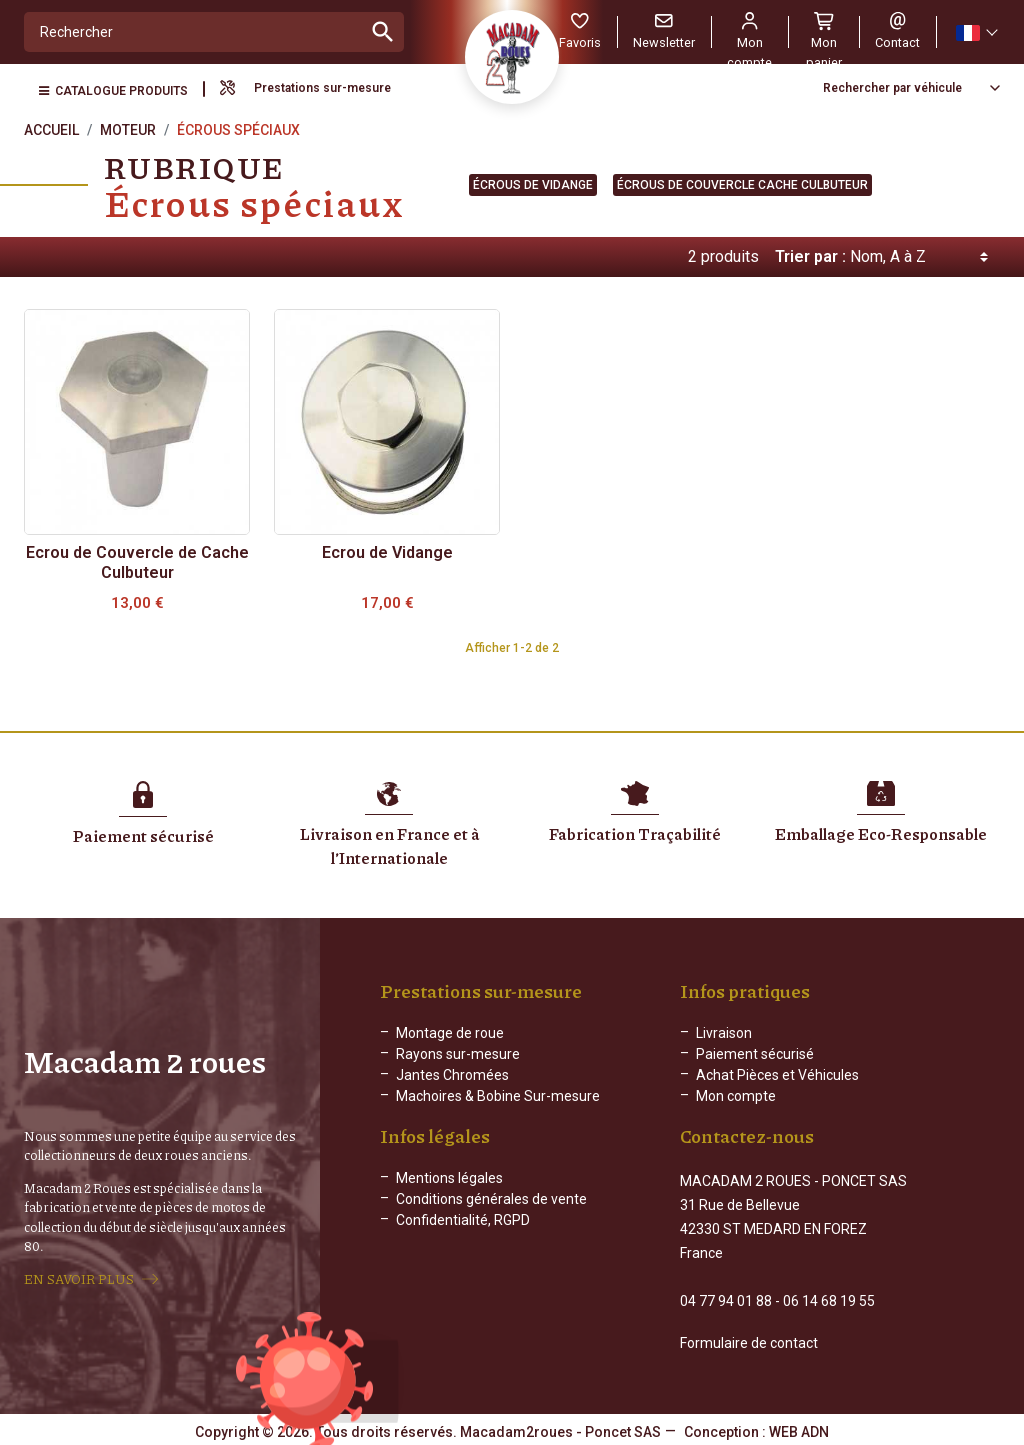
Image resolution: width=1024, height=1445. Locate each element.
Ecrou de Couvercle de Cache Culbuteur (137, 562)
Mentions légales (449, 1194)
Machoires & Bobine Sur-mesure (498, 1096)
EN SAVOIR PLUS (79, 1278)
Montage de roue (450, 1033)
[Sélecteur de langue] (976, 32)
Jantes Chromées (452, 1075)
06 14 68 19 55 (829, 1299)
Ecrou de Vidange (387, 552)
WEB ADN (799, 1430)
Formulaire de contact (749, 1341)
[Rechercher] (193, 32)
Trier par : (810, 256)
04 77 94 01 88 (726, 1299)
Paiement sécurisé (755, 1054)
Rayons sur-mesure (458, 1054)
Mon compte (736, 1096)
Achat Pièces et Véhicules (777, 1075)
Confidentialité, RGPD (463, 1236)
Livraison (724, 1033)
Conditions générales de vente (491, 1215)
